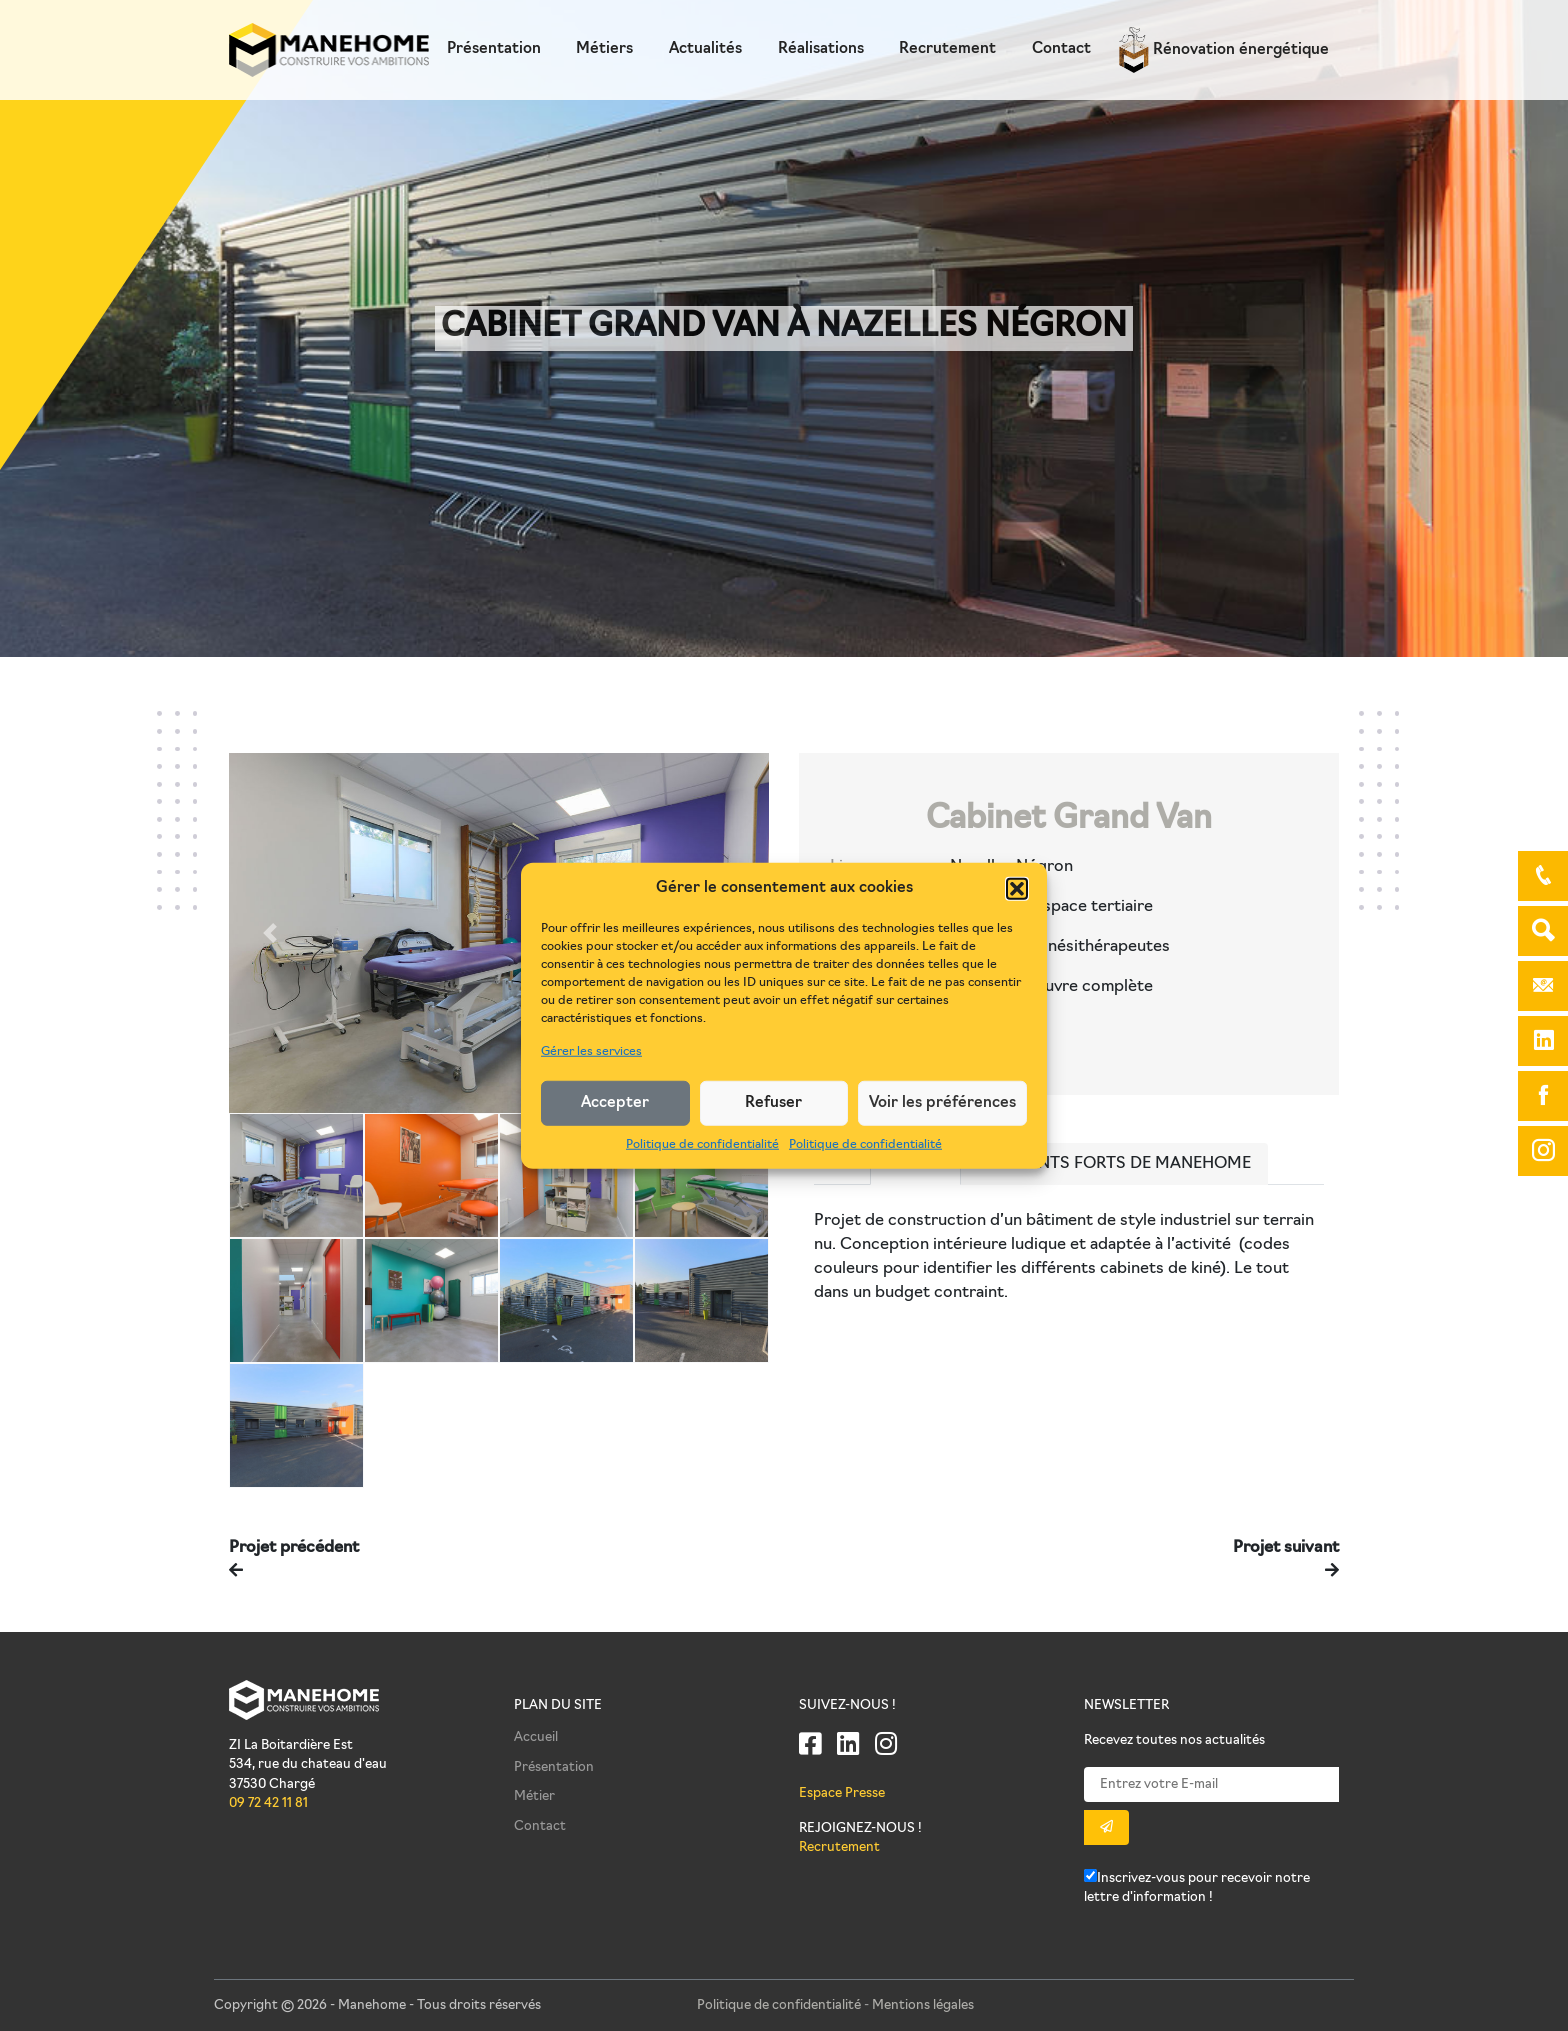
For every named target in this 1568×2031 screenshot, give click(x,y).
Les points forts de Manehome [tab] (1114, 1164)
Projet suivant (1286, 1548)
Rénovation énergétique (1224, 50)
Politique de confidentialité (702, 1145)
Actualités (705, 49)
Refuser (773, 1102)
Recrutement (947, 49)
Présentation (494, 49)
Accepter (615, 1102)
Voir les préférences (942, 1102)
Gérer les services (591, 1052)
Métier (534, 1796)
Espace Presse (842, 1793)
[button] (1017, 889)
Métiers (604, 49)
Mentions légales (923, 2005)
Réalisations (821, 49)
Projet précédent (294, 1548)
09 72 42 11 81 (268, 1803)
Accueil (536, 1737)
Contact (1061, 49)
